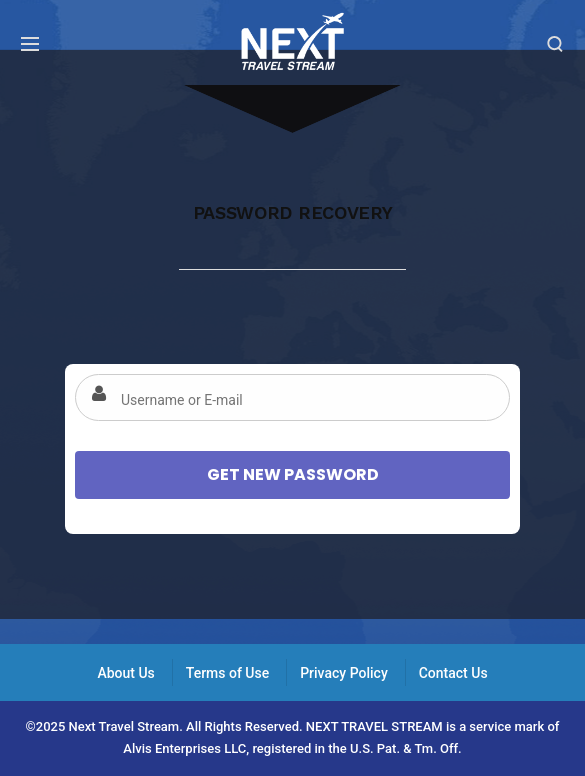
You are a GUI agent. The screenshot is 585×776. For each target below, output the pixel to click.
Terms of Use (227, 673)
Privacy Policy (344, 673)
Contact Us (453, 673)
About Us (125, 673)
